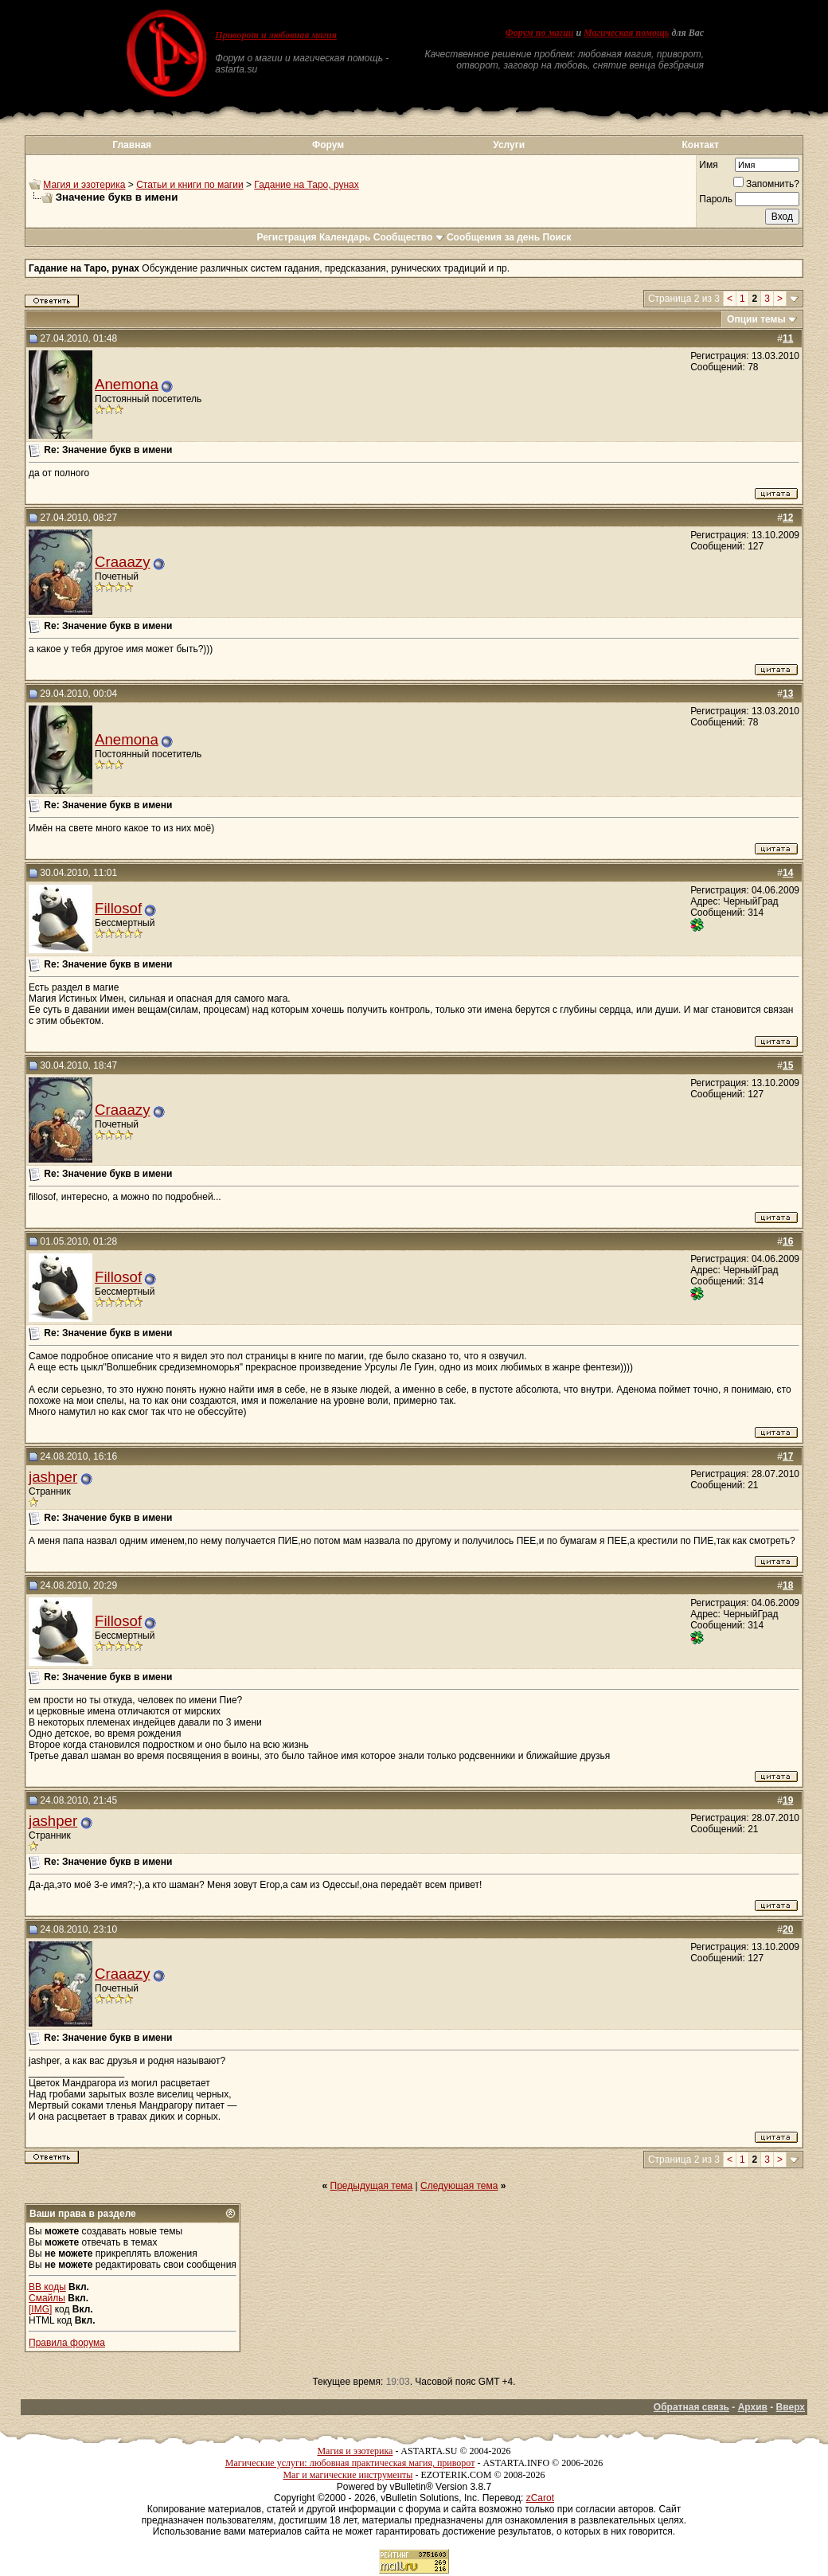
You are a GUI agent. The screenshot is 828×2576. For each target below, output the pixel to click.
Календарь (345, 237)
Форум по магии (539, 32)
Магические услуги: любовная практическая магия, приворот (350, 2463)
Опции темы (756, 319)
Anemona (126, 384)
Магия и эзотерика (84, 184)
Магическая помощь (626, 32)
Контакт (700, 144)
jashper (53, 1476)
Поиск (557, 237)
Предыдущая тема (371, 2185)
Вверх (790, 2407)
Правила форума (67, 2342)
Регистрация (286, 237)
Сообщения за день (493, 237)
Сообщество (408, 237)
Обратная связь (691, 2407)
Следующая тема (459, 2185)
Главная (131, 144)
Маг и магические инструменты (347, 2474)
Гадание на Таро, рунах (306, 184)
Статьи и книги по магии (189, 184)
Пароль (715, 199)
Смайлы (47, 2298)
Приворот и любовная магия (276, 35)
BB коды (47, 2287)
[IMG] (40, 2309)
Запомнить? (766, 184)
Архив (752, 2407)
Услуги (509, 144)
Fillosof (118, 908)
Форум (328, 144)
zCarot (540, 2498)
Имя (708, 164)
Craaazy (122, 561)
